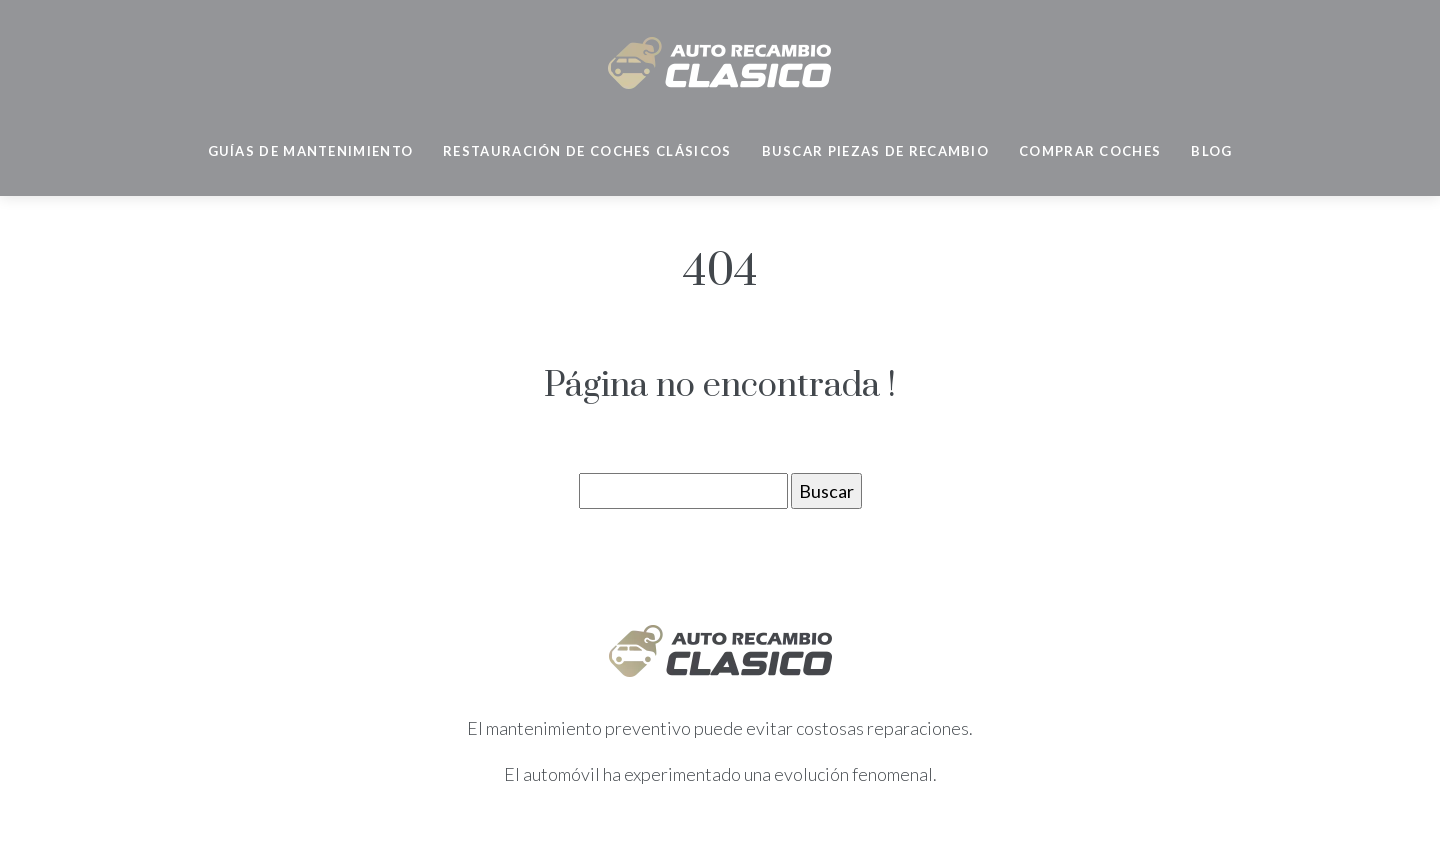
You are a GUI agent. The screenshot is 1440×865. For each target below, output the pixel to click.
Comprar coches (1090, 151)
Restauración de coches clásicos (587, 151)
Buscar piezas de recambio (876, 151)
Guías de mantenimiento (311, 151)
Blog (1211, 151)
